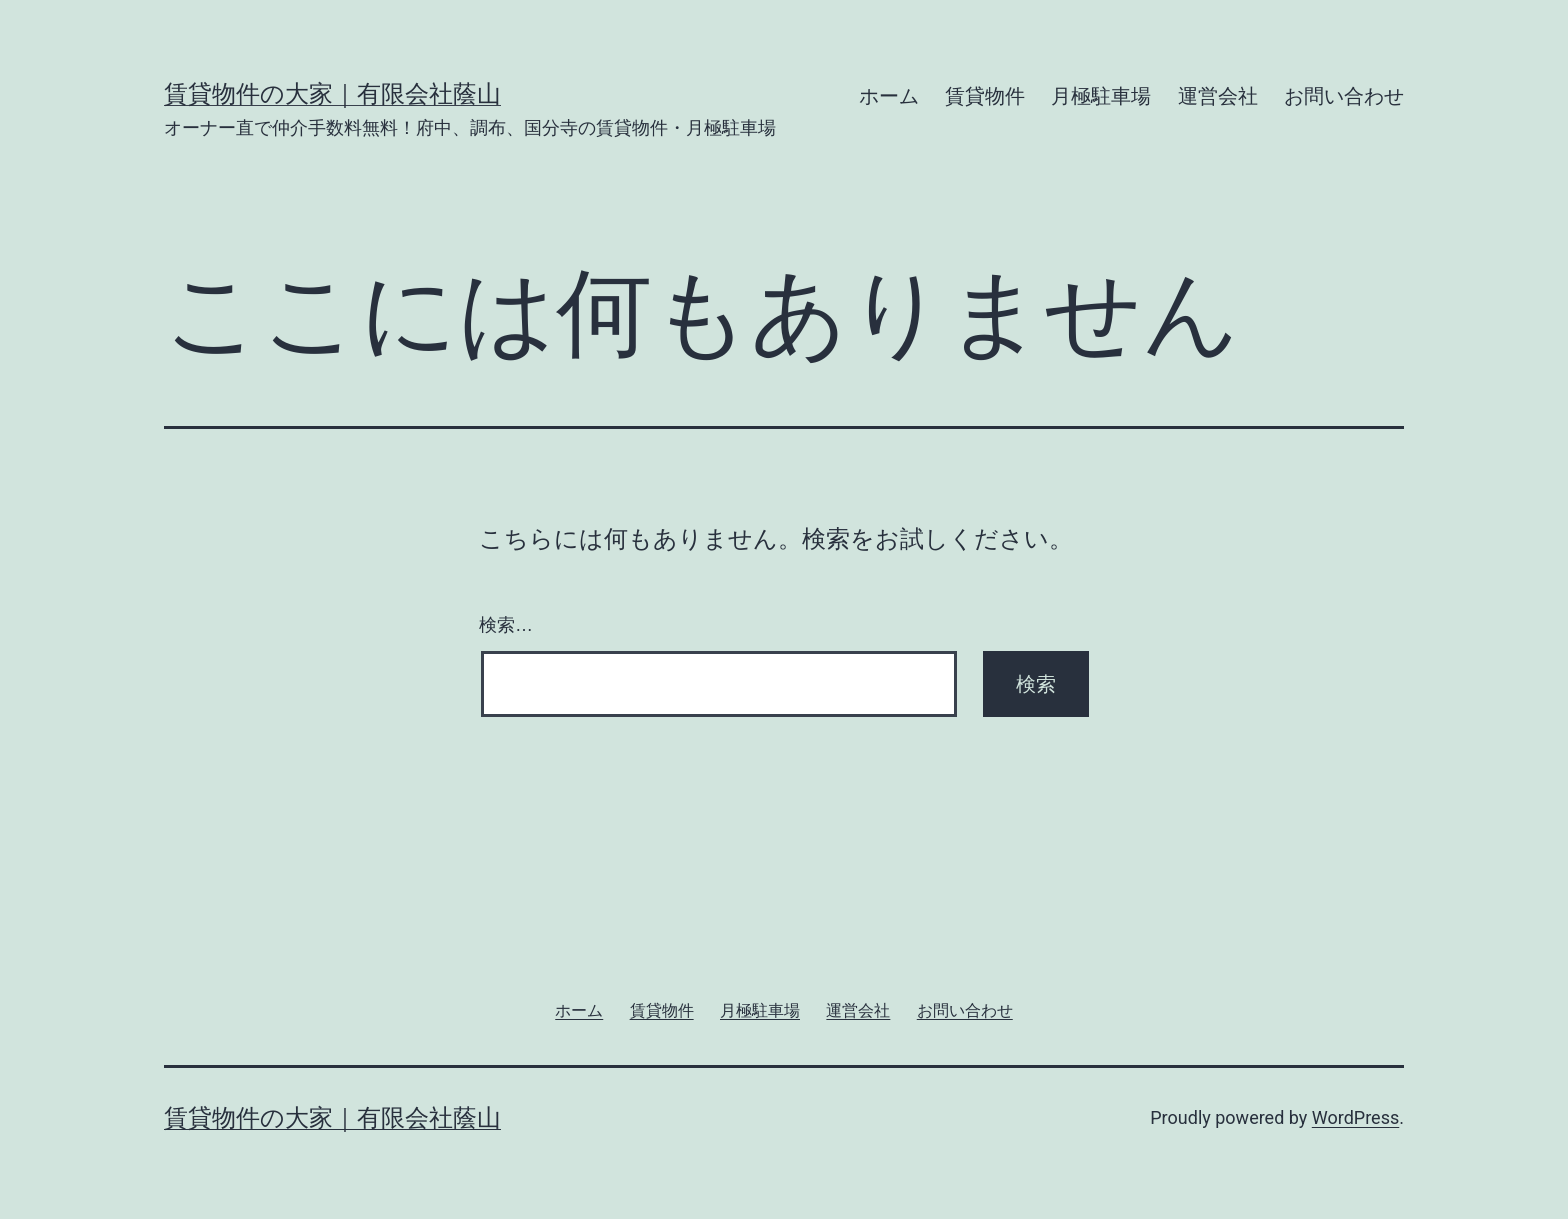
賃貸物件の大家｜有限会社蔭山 (332, 94)
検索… (506, 625)
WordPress (1355, 1117)
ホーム (889, 96)
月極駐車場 (1101, 96)
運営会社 (1218, 96)
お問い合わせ (1344, 96)
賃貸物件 (985, 96)
